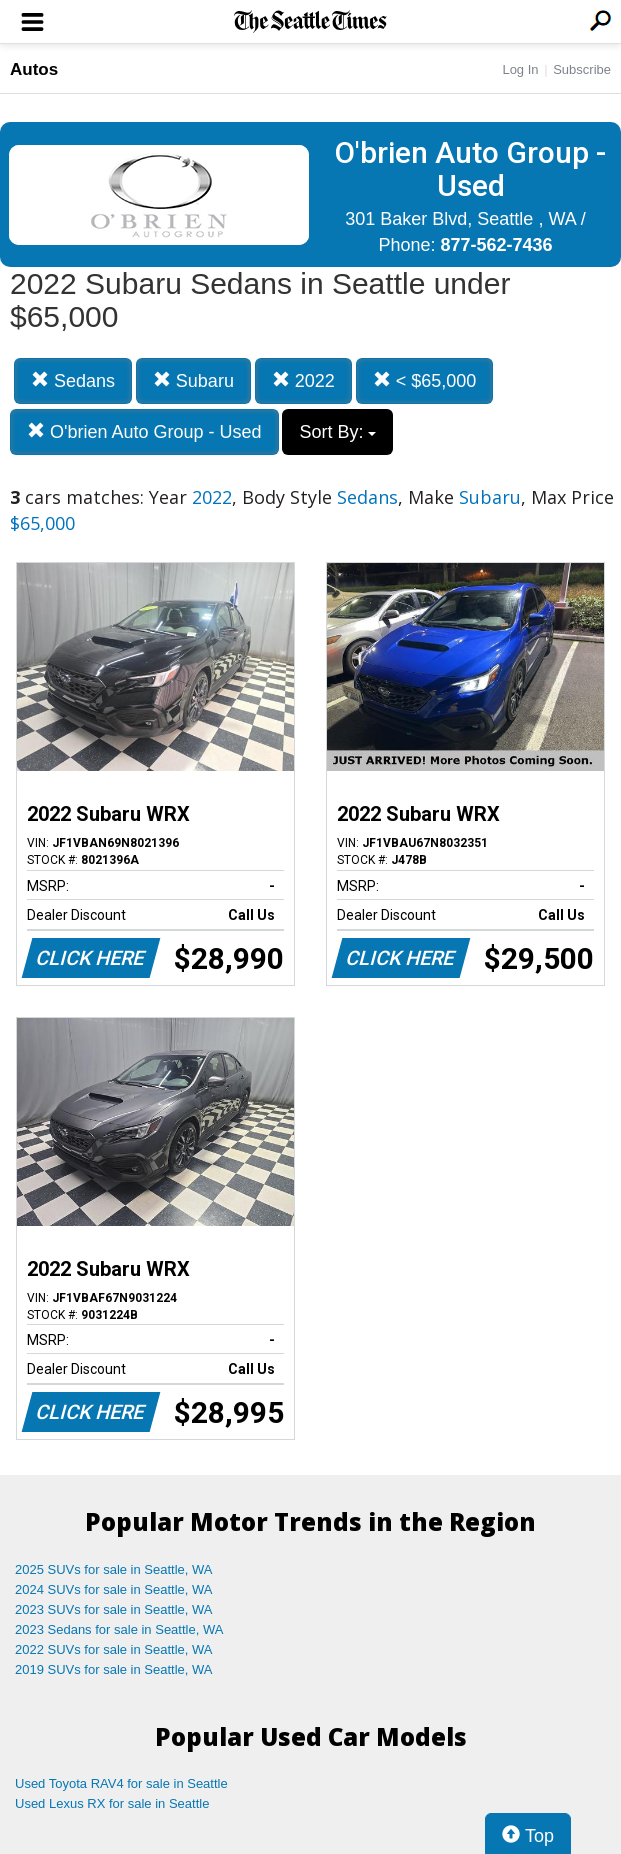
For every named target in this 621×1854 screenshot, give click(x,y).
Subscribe (582, 69)
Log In (520, 69)
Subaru (193, 380)
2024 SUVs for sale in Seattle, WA (114, 1589)
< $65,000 (425, 380)
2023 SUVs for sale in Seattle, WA (114, 1609)
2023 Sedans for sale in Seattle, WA (119, 1629)
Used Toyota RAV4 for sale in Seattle (121, 1783)
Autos (34, 69)
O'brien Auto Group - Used (144, 431)
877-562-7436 (496, 245)
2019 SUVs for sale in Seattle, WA (114, 1669)
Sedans (73, 380)
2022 (303, 380)
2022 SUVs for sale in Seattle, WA (114, 1649)
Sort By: (337, 432)
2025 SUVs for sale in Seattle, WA (114, 1569)
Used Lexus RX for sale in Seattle (112, 1803)
